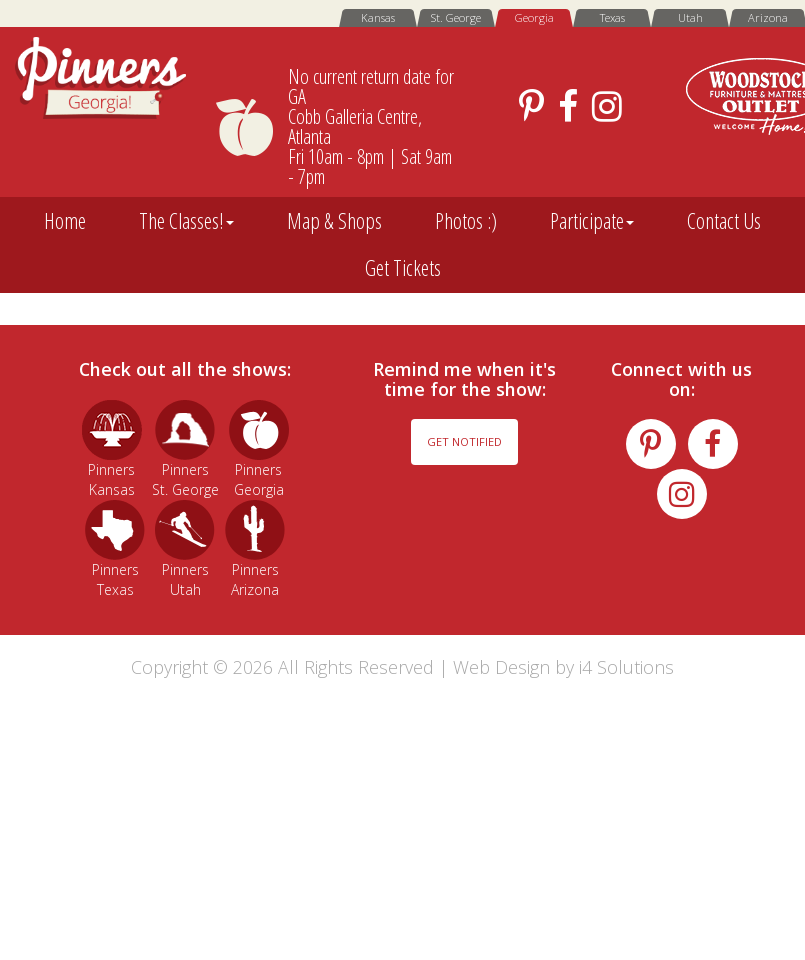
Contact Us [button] (724, 220)
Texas (612, 17)
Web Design (501, 667)
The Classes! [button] (186, 220)
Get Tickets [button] (403, 267)
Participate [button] (592, 220)
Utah (690, 17)
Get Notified (464, 441)
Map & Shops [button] (334, 220)
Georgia (534, 17)
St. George (456, 17)
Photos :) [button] (466, 220)
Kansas (378, 17)
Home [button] (65, 220)
